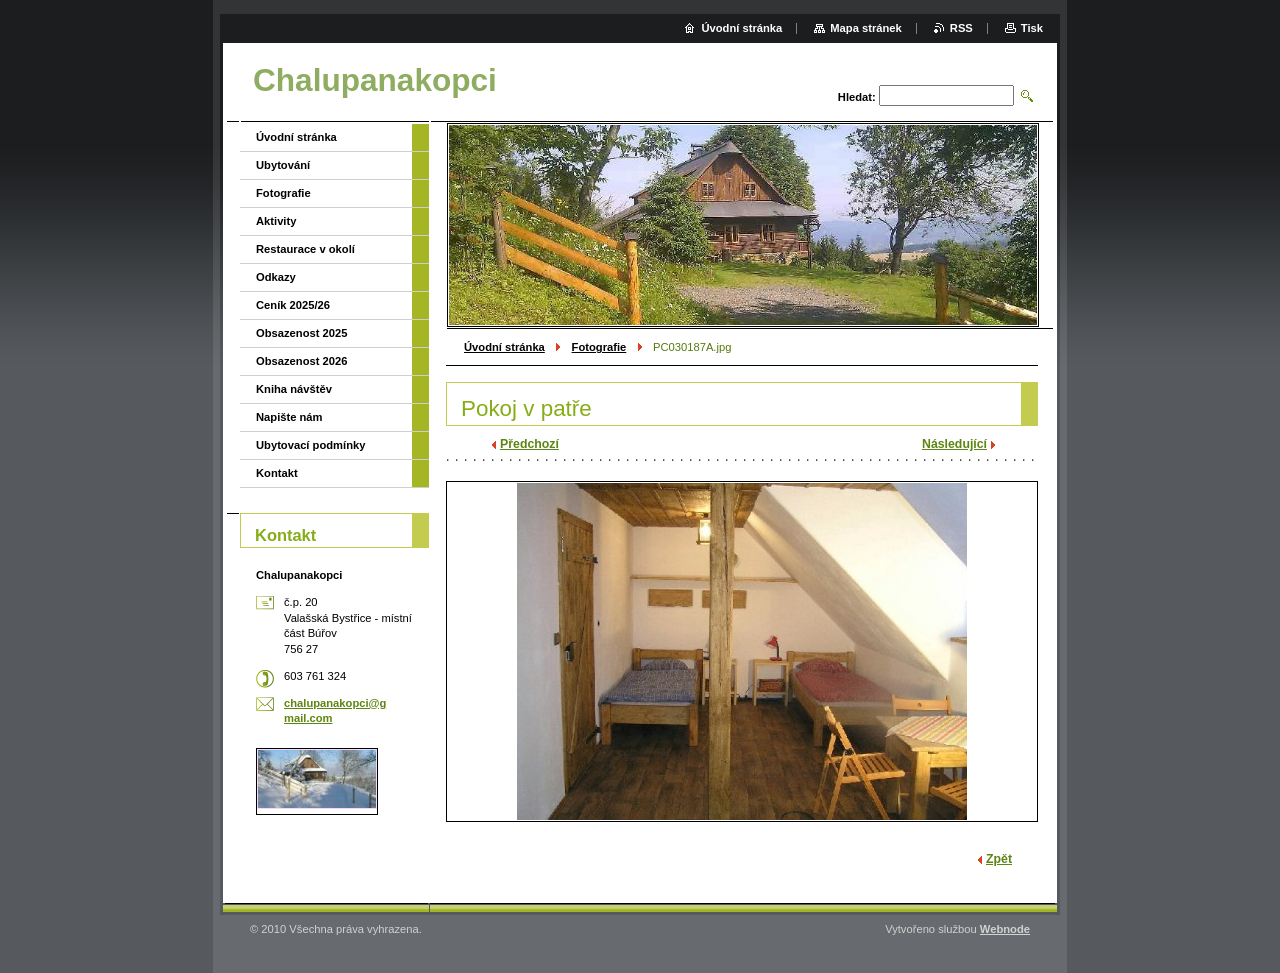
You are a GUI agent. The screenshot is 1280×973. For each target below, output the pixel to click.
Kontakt (277, 473)
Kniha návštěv (294, 389)
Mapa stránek (866, 28)
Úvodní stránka (504, 347)
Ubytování (283, 165)
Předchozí (529, 444)
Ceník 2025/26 (293, 305)
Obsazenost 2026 (301, 361)
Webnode (1005, 929)
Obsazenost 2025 (301, 333)
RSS (961, 28)
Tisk (1032, 28)
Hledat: (857, 97)
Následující (954, 444)
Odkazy (276, 277)
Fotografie (599, 347)
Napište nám (289, 417)
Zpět (999, 859)
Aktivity (276, 221)
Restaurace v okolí (305, 249)
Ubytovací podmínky (310, 445)
